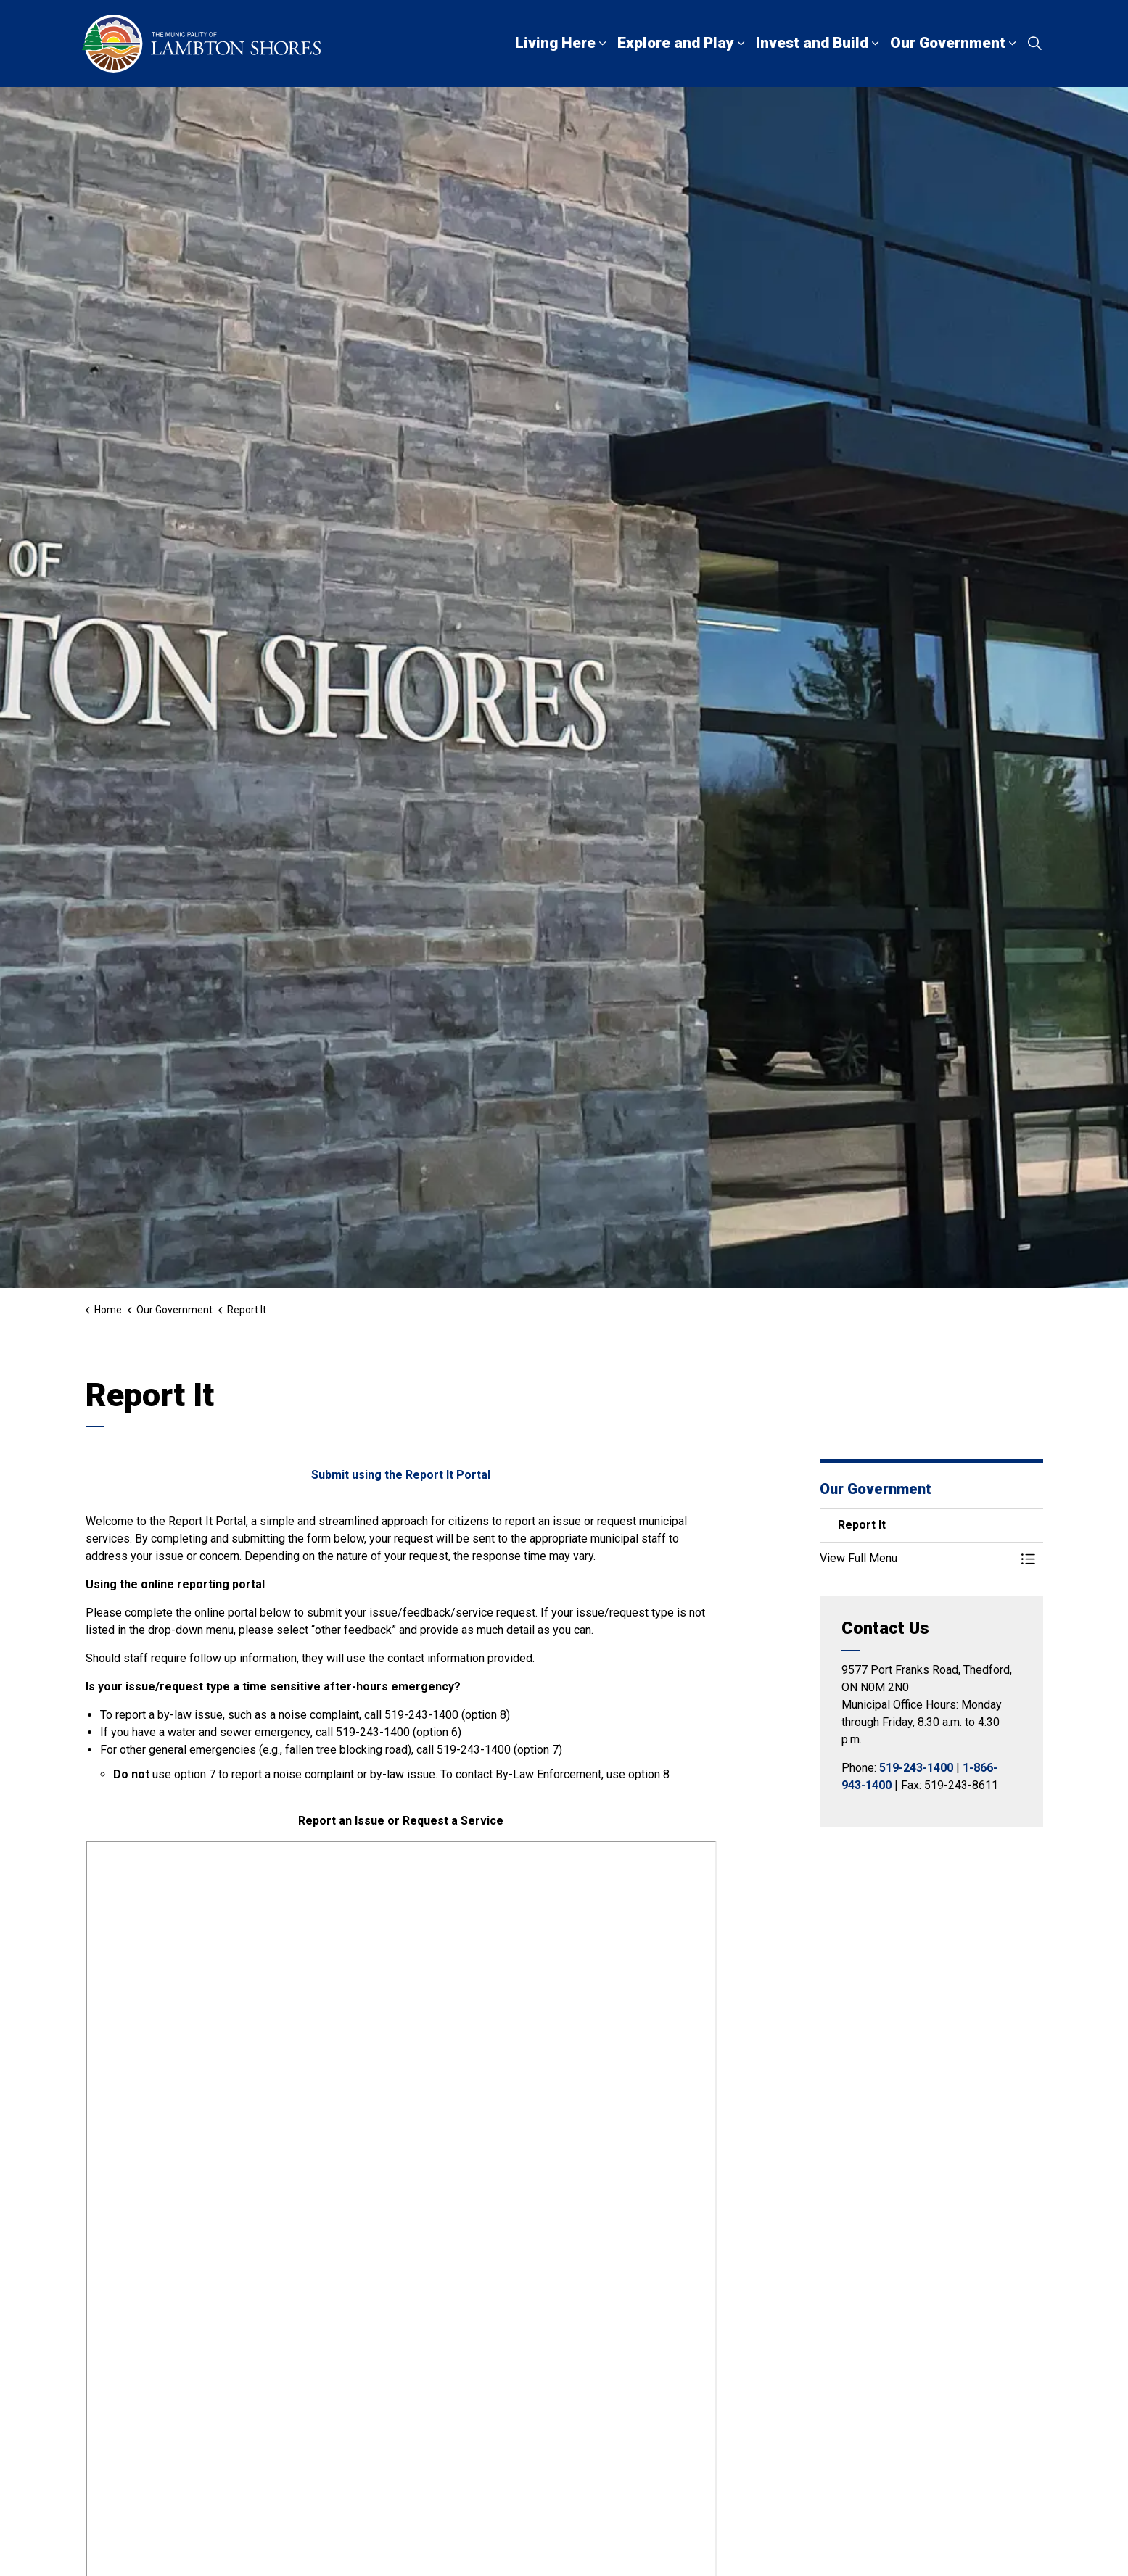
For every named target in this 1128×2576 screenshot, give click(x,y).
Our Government (947, 42)
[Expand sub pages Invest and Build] (875, 43)
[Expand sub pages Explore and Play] (741, 43)
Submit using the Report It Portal (400, 1475)
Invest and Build (812, 42)
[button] (917, 1558)
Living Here (555, 42)
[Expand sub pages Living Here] (603, 43)
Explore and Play (675, 42)
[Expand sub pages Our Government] (1012, 43)
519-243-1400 (916, 1768)
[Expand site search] (1035, 43)
